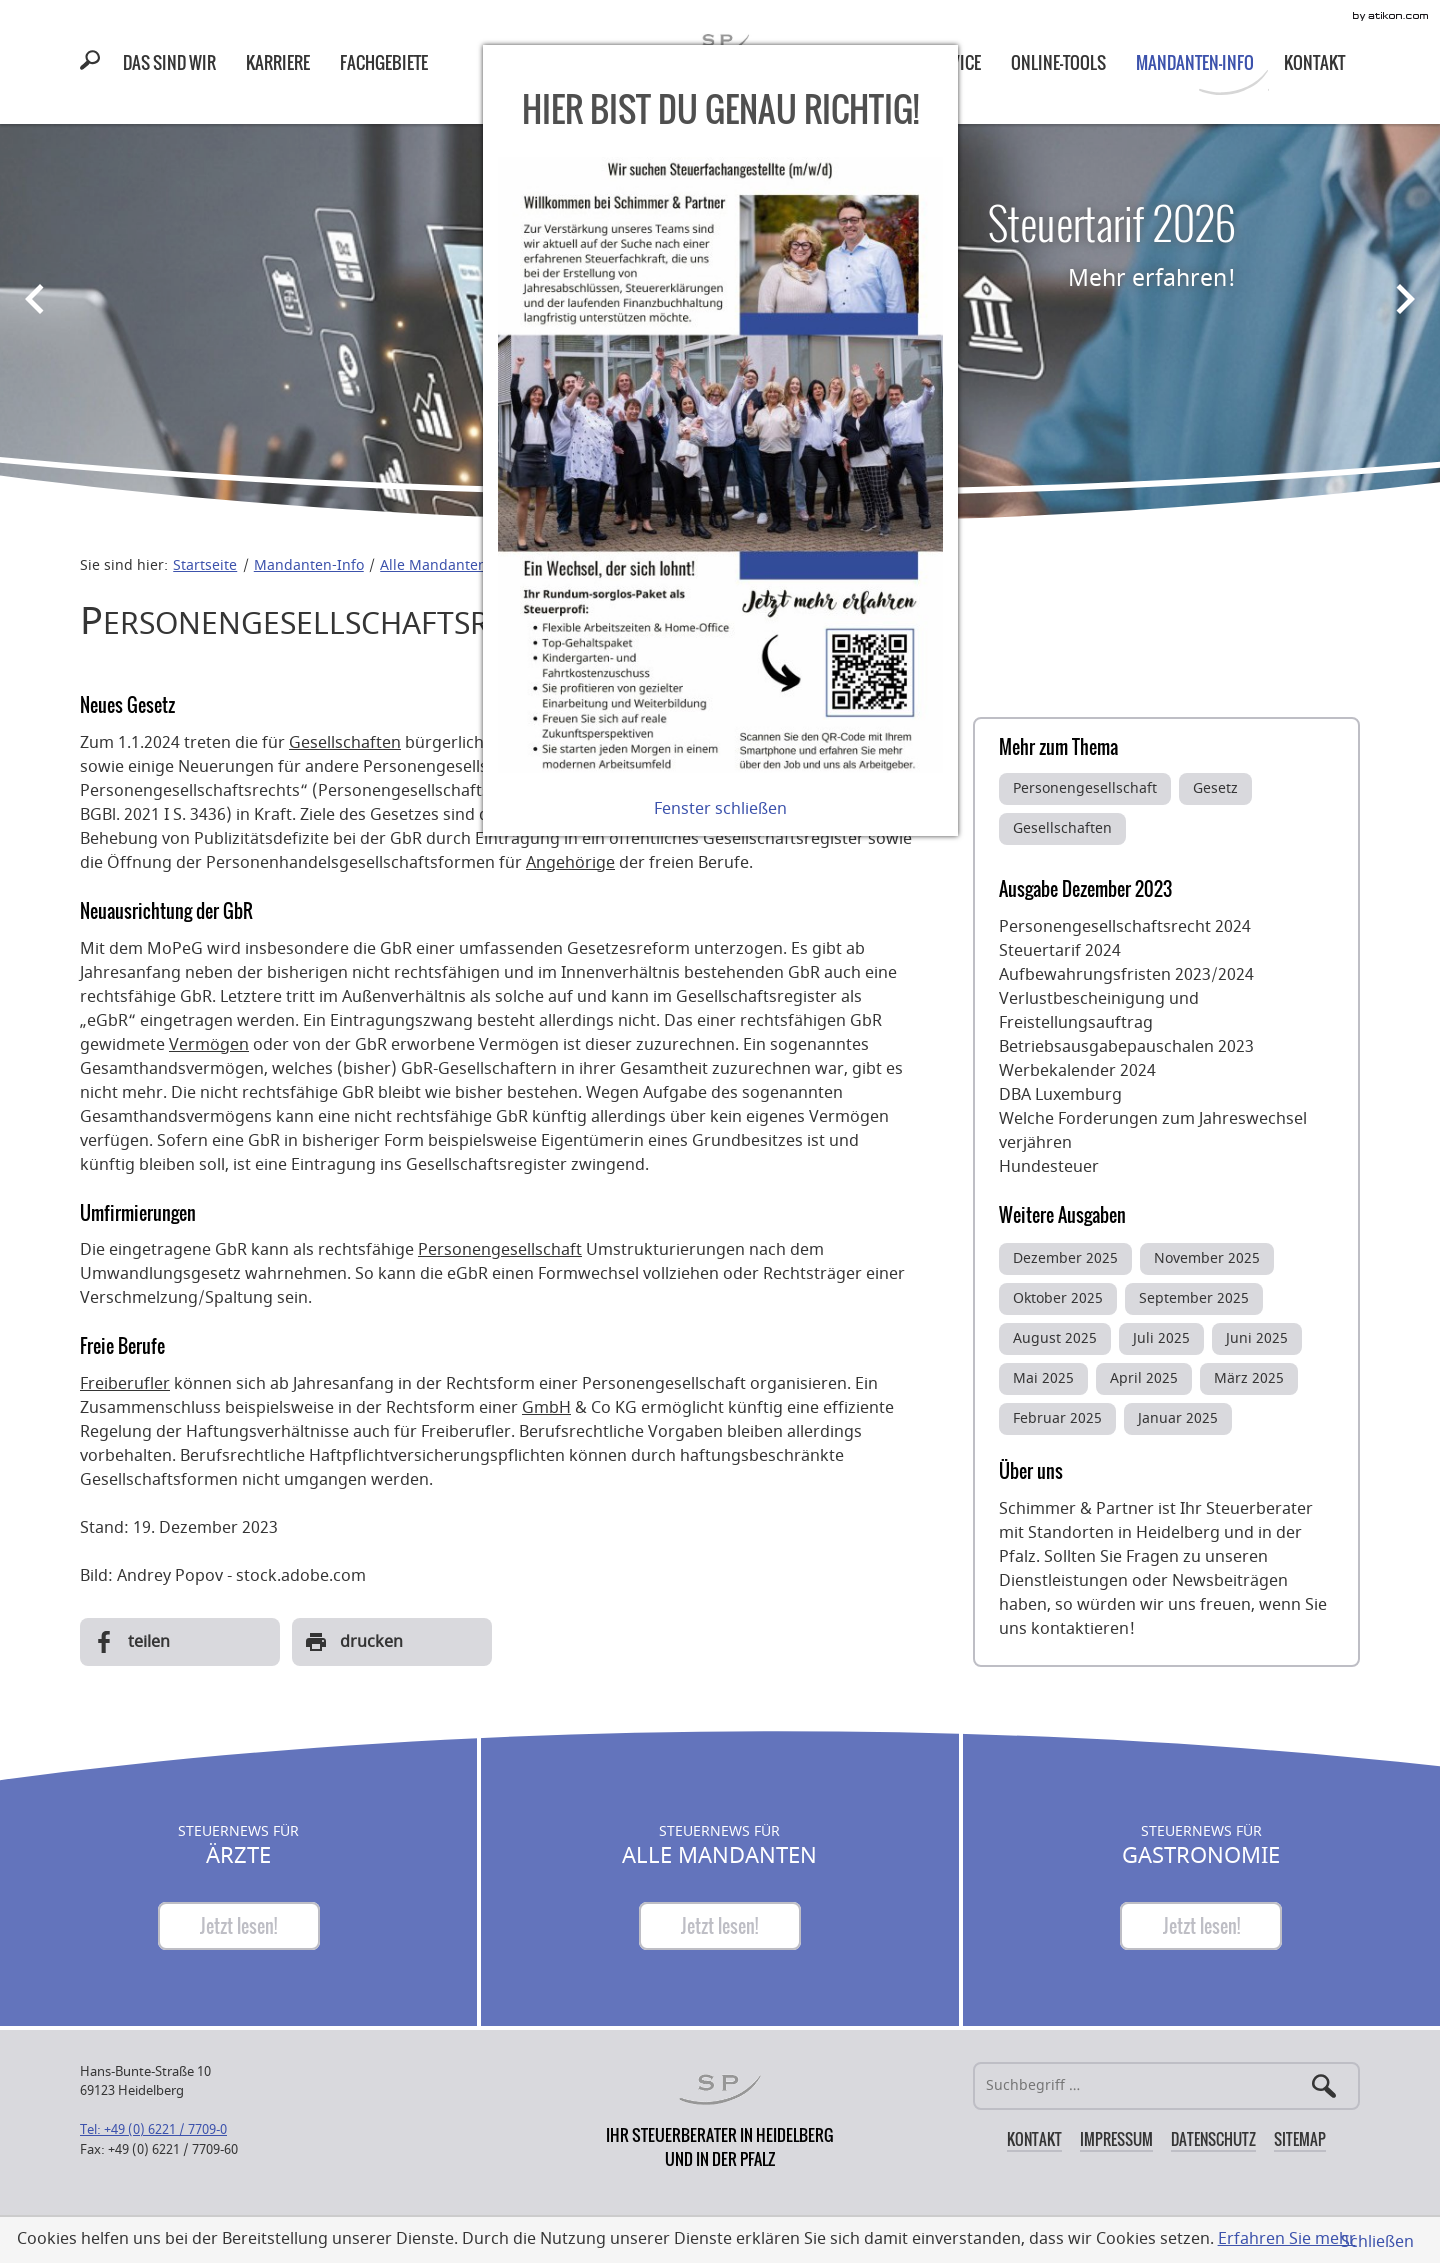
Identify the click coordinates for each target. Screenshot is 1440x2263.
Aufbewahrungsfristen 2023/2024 (1126, 975)
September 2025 (1194, 1298)
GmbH (546, 1408)
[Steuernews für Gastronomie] (1201, 1926)
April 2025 (1144, 1378)
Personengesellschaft (500, 1250)
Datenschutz (1213, 2139)
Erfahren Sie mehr (1287, 2239)
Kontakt (1034, 2139)
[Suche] (1166, 2086)
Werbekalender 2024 (1077, 1071)
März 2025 (1249, 1378)
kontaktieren (1080, 1629)
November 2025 (1207, 1258)
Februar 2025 (1057, 1418)
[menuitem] (169, 62)
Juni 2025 (1257, 1338)
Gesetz (1215, 788)
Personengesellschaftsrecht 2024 (1125, 927)
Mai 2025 (1043, 1378)
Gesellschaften (345, 743)
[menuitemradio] (278, 62)
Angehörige (570, 863)
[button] (94, 63)
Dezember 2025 (1065, 1258)
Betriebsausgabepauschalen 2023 (1126, 1047)
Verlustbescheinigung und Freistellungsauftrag (1099, 1011)
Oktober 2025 (1058, 1298)
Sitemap (1300, 2139)
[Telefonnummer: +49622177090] (153, 2129)
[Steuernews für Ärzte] (239, 1926)
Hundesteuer (1049, 1167)
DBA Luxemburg (1060, 1095)
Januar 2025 (1178, 1418)
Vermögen (209, 1045)
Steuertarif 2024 (1060, 951)
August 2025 (1055, 1338)
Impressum (1116, 2139)
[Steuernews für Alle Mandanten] (720, 1926)
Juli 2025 (1161, 1338)
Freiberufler (125, 1384)
